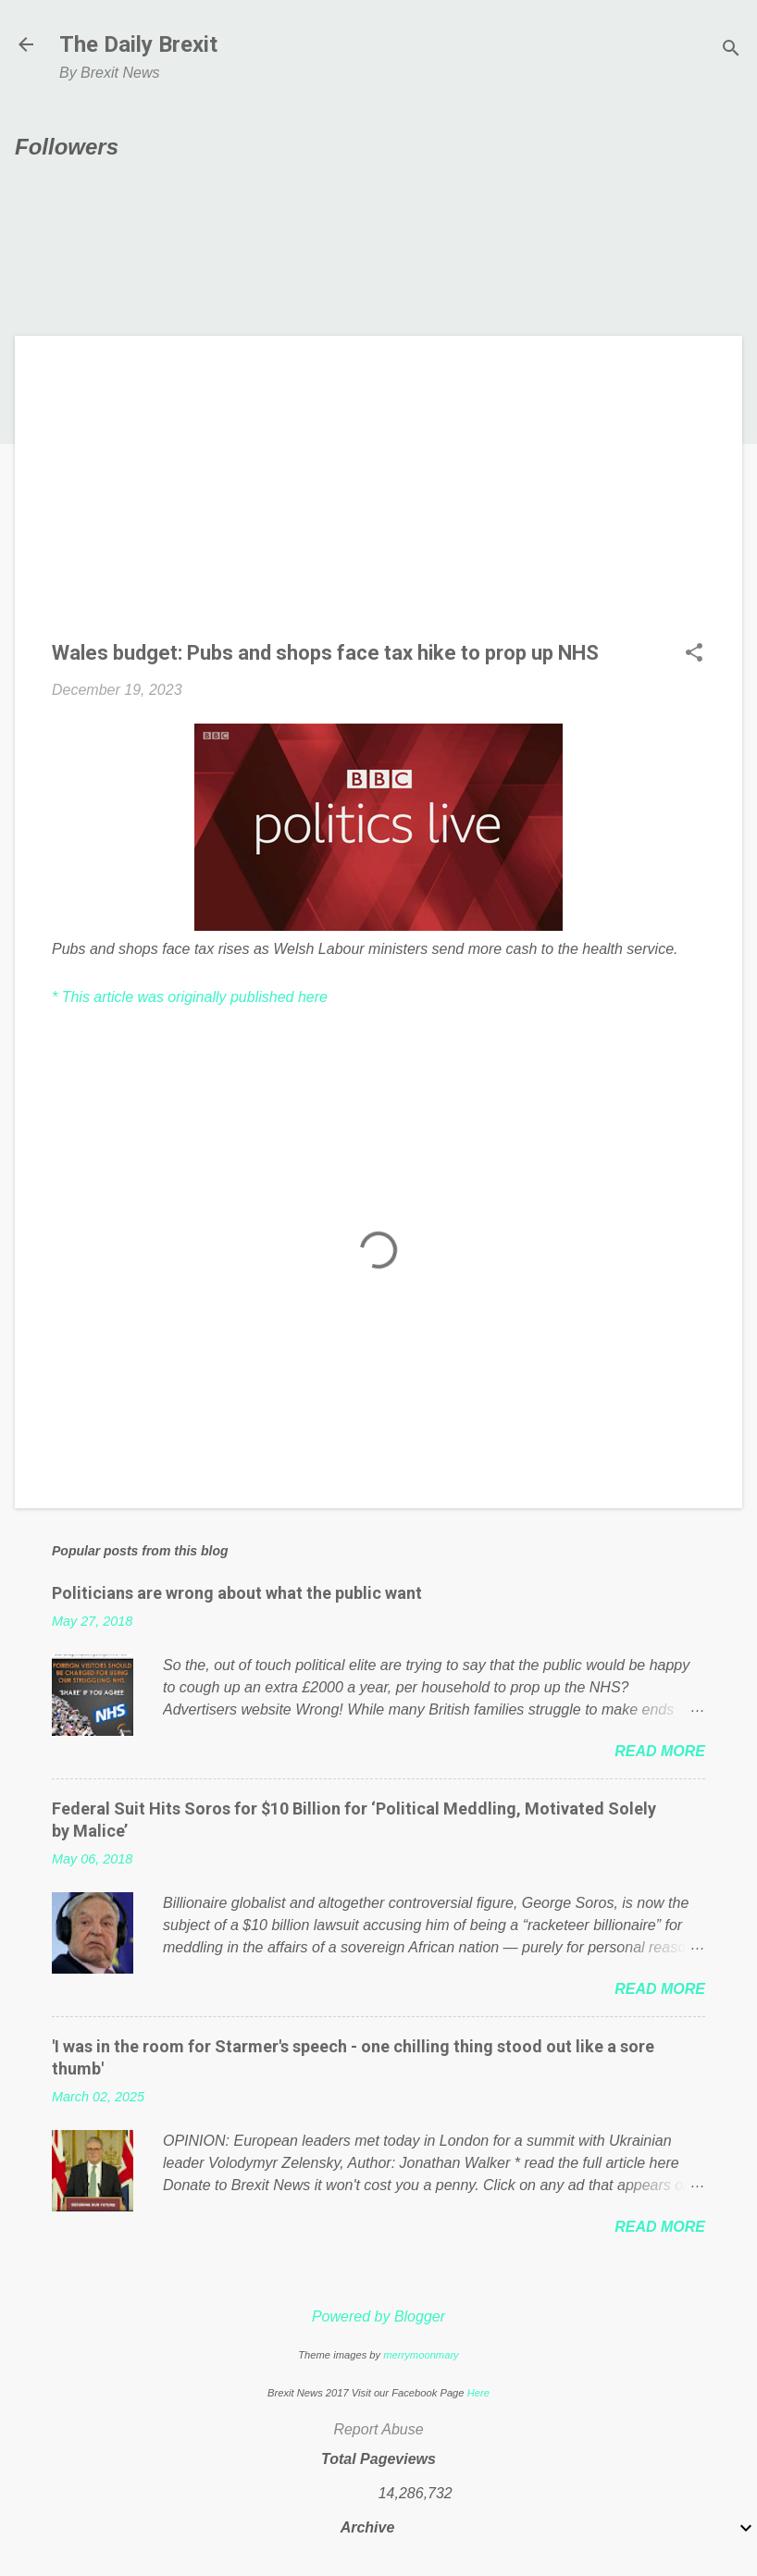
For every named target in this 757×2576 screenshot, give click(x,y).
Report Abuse (378, 2429)
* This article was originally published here (190, 997)
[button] (694, 654)
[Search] (731, 50)
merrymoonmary (420, 2354)
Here (478, 2392)
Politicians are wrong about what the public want (237, 1593)
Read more (659, 1751)
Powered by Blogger (378, 2316)
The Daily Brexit (138, 44)
